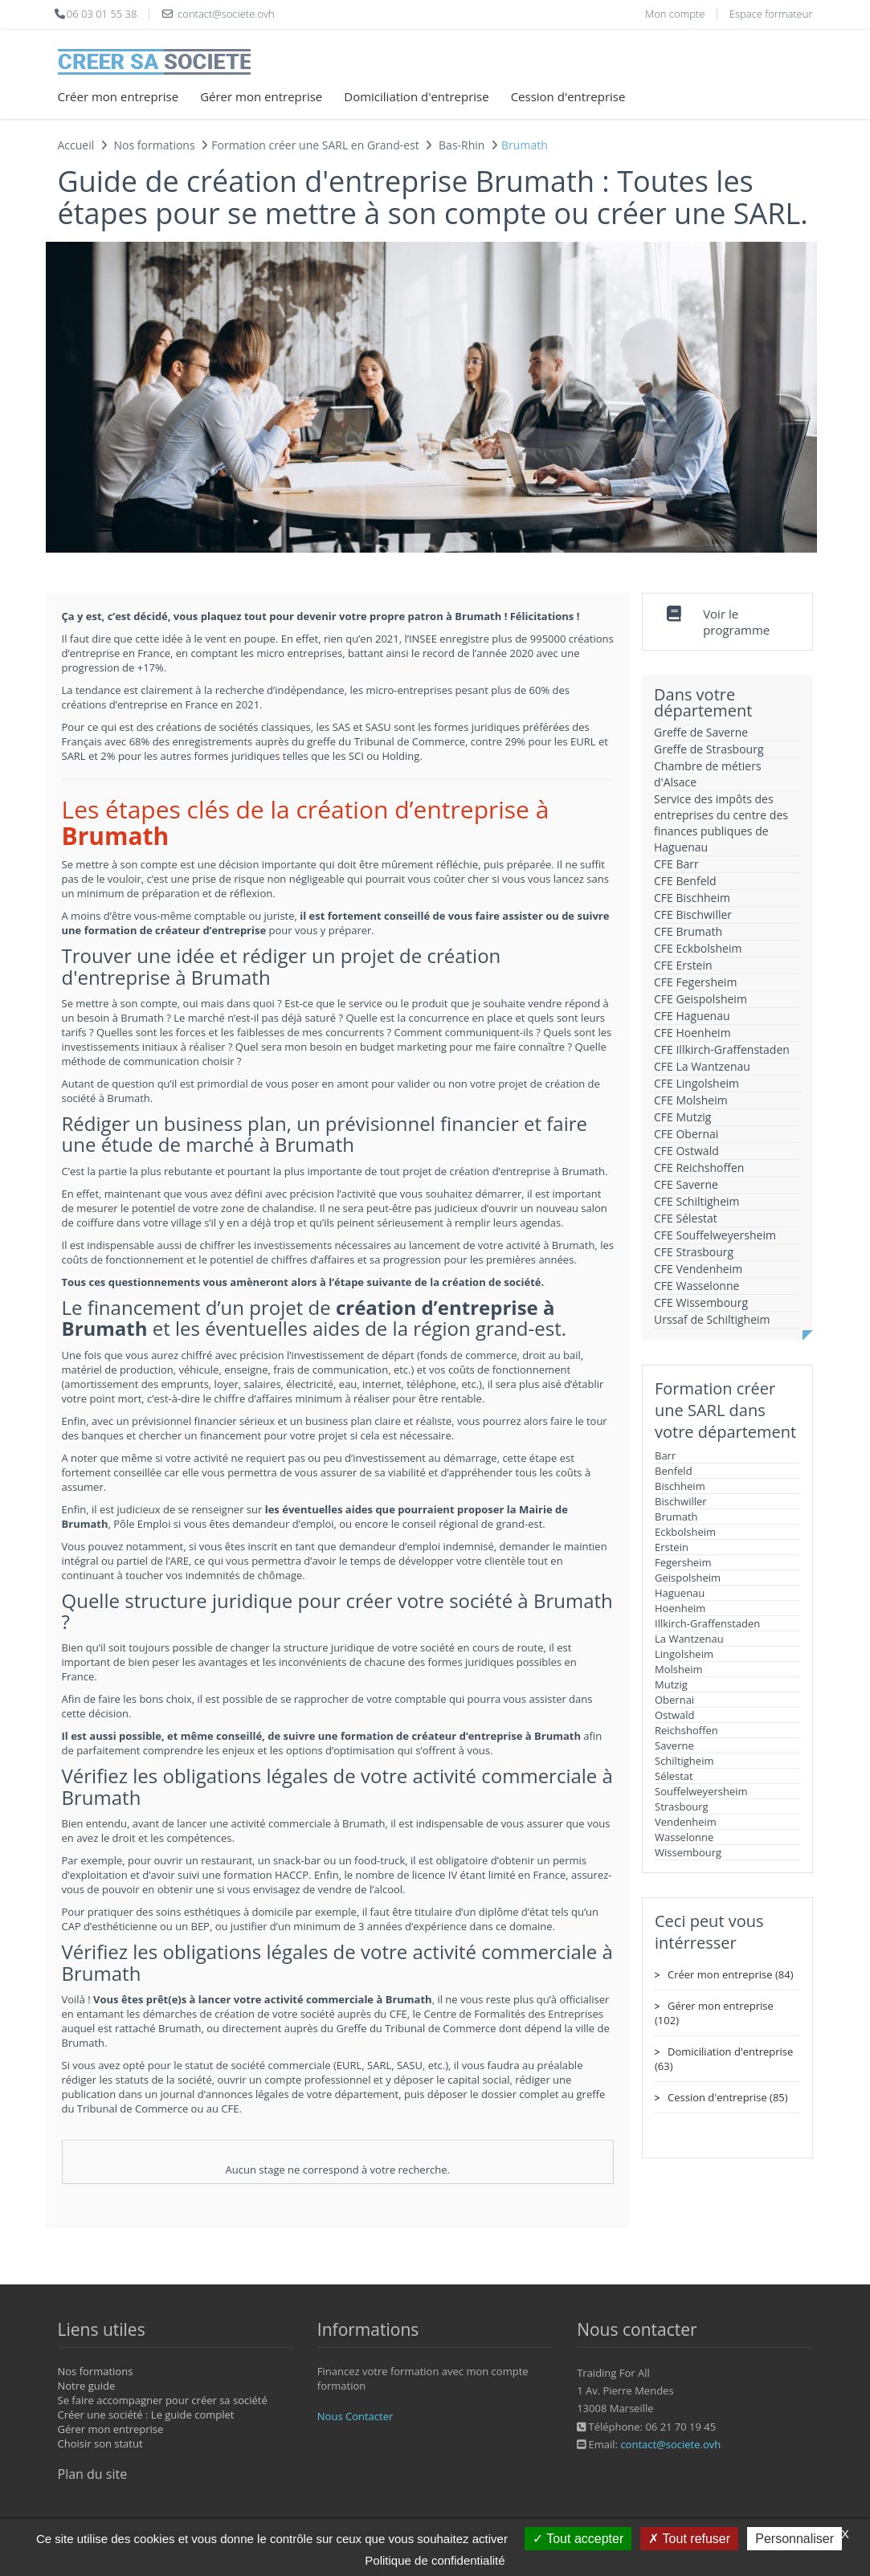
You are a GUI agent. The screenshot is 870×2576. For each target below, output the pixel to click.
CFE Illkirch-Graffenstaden (722, 1049)
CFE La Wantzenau (702, 1066)
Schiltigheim (684, 1760)
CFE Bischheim (692, 897)
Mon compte (675, 13)
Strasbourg (682, 1806)
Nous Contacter (355, 2416)
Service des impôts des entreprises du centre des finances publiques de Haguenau (721, 823)
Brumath (676, 1516)
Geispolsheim (688, 1577)
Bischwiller (681, 1501)
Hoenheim (680, 1608)
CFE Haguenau (692, 1015)
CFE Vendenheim (698, 1268)
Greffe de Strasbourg (708, 749)
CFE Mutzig (682, 1117)
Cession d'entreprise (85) (728, 2097)
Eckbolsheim (685, 1532)
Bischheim (680, 1486)
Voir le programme (736, 622)
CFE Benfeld (685, 880)
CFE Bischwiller (693, 914)
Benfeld (673, 1471)
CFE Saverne (686, 1184)
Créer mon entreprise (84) (730, 1974)
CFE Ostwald (686, 1150)
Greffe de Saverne (701, 732)
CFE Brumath (688, 931)
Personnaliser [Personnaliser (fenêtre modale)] (794, 2538)
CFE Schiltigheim (697, 1201)
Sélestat (674, 1776)
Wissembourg (688, 1852)
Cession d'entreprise (568, 96)
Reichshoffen (686, 1730)
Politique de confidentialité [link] (434, 2560)
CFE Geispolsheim (700, 998)
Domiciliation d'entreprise (416, 96)
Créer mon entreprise (118, 96)
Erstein (671, 1547)
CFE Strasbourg (693, 1251)
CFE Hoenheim (692, 1032)
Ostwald (674, 1715)
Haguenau (680, 1593)
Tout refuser (689, 2538)
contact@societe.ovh (670, 2444)
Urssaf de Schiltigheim (712, 1319)
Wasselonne (684, 1837)
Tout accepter (578, 2538)
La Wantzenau (689, 1638)
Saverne (674, 1745)
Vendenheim (686, 1822)
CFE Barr (676, 864)
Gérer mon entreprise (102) (714, 2012)
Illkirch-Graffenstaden (707, 1623)
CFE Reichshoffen (699, 1167)
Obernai (674, 1699)
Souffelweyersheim (701, 1791)
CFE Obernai (686, 1133)
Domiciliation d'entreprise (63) (724, 2058)
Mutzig (671, 1684)
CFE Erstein (683, 965)
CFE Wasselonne (696, 1285)
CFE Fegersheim (695, 982)
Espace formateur (771, 13)
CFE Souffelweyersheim (715, 1235)
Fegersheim (683, 1562)
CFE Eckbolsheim (697, 948)
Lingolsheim (684, 1654)
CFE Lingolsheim (696, 1083)
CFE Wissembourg (701, 1302)
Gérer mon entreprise (261, 96)
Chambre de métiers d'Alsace (708, 774)
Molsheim (679, 1669)
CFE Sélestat (685, 1218)
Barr (665, 1455)
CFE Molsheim (691, 1100)
